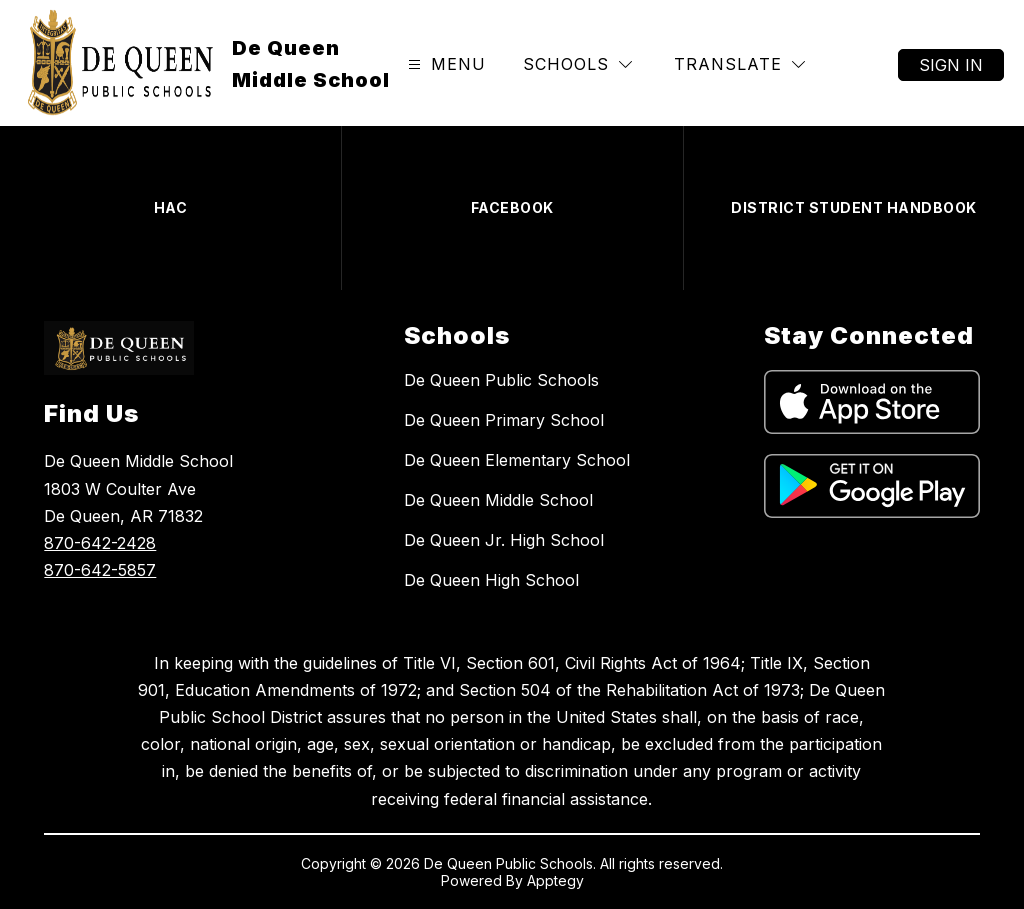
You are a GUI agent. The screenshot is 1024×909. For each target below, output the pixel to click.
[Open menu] (444, 64)
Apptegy (555, 880)
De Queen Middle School (498, 500)
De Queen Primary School (504, 420)
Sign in (951, 65)
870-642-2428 (100, 543)
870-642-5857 (100, 570)
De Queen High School (491, 580)
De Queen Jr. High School (504, 540)
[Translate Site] (739, 64)
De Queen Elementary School (517, 460)
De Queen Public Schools (501, 380)
